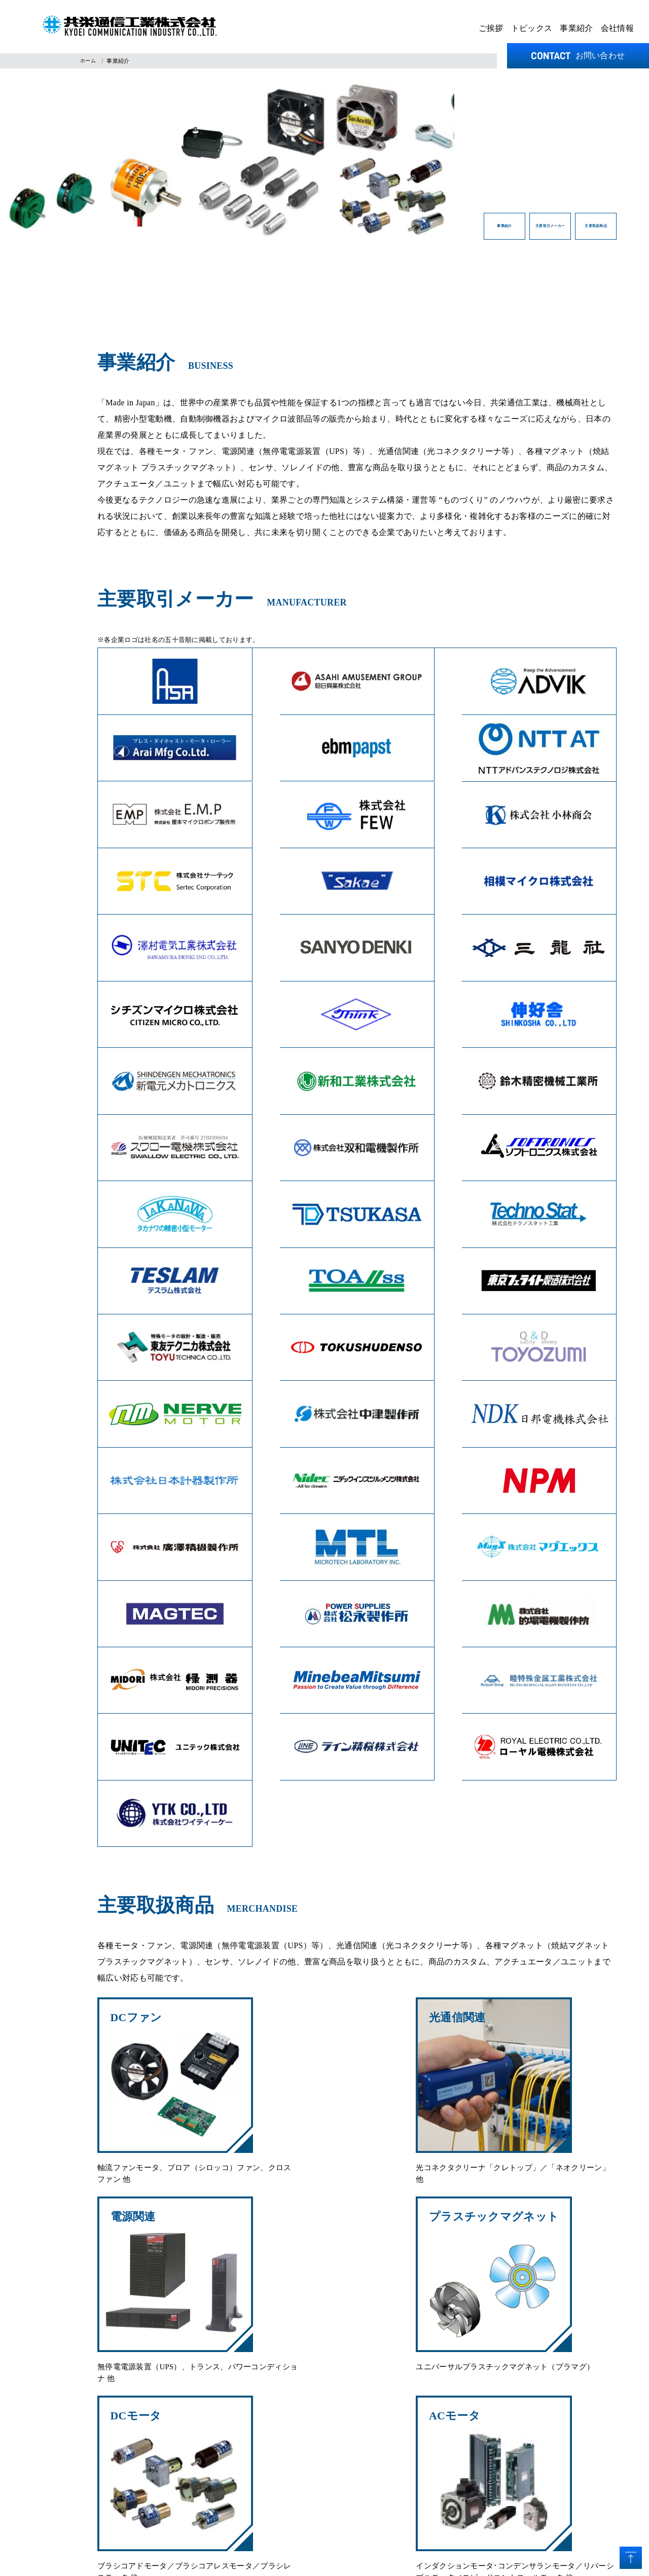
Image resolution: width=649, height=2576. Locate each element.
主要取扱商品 (568, 230)
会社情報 (617, 28)
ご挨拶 (491, 28)
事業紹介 (576, 28)
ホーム (88, 61)
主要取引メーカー (460, 230)
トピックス (532, 28)
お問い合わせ (578, 55)
